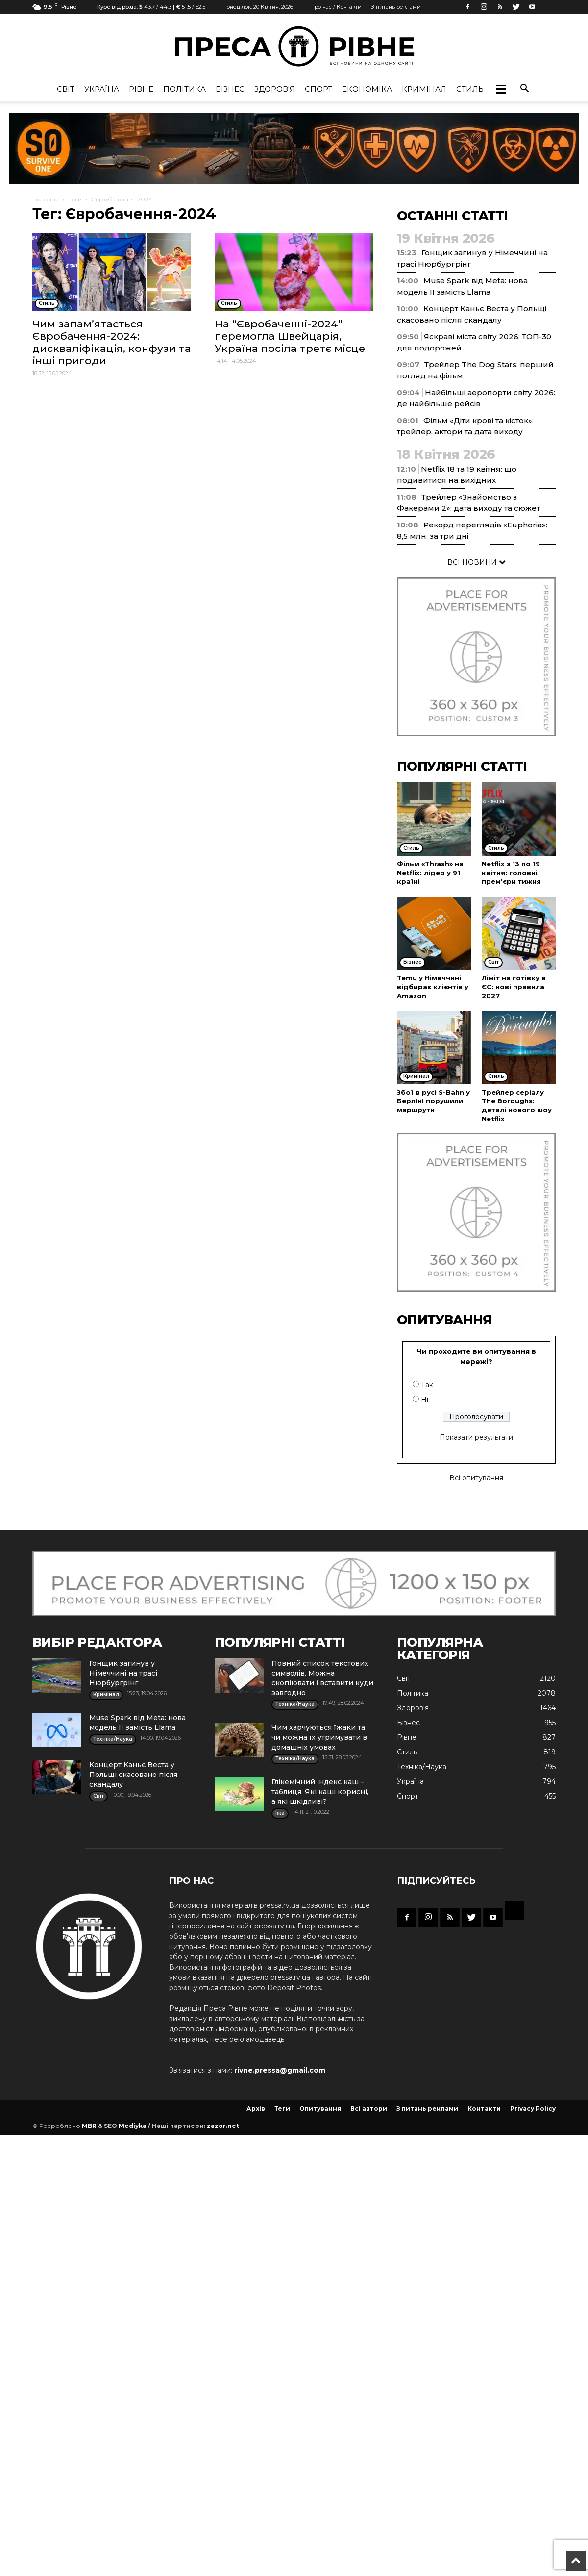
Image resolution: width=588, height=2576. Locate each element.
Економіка (367, 89)
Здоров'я (274, 89)
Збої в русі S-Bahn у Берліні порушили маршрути (433, 1101)
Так (427, 1384)
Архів (255, 2108)
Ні (424, 1399)
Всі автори (368, 2108)
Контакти (484, 2108)
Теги (75, 199)
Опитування (320, 2108)
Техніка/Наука (421, 1766)
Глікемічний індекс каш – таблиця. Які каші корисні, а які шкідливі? (319, 1791)
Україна (101, 89)
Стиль (470, 89)
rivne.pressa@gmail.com (279, 2070)
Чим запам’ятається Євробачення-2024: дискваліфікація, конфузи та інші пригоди (111, 342)
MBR (89, 2125)
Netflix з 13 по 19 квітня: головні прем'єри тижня (511, 872)
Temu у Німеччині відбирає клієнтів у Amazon (432, 987)
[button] (501, 89)
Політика (184, 89)
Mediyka (133, 2125)
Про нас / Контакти (336, 6)
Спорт (318, 89)
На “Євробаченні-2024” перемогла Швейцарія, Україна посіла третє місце (290, 336)
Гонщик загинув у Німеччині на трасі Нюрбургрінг (123, 1673)
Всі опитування (476, 1478)
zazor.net (223, 2125)
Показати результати (476, 1437)
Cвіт (65, 89)
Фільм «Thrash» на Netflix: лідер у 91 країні (430, 872)
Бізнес (230, 89)
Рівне (141, 89)
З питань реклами (396, 6)
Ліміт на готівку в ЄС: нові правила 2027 (514, 987)
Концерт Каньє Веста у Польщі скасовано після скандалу (133, 1774)
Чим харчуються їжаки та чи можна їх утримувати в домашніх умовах (319, 1737)
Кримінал (424, 89)
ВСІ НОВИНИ (476, 562)
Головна (45, 199)
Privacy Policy (533, 2108)
